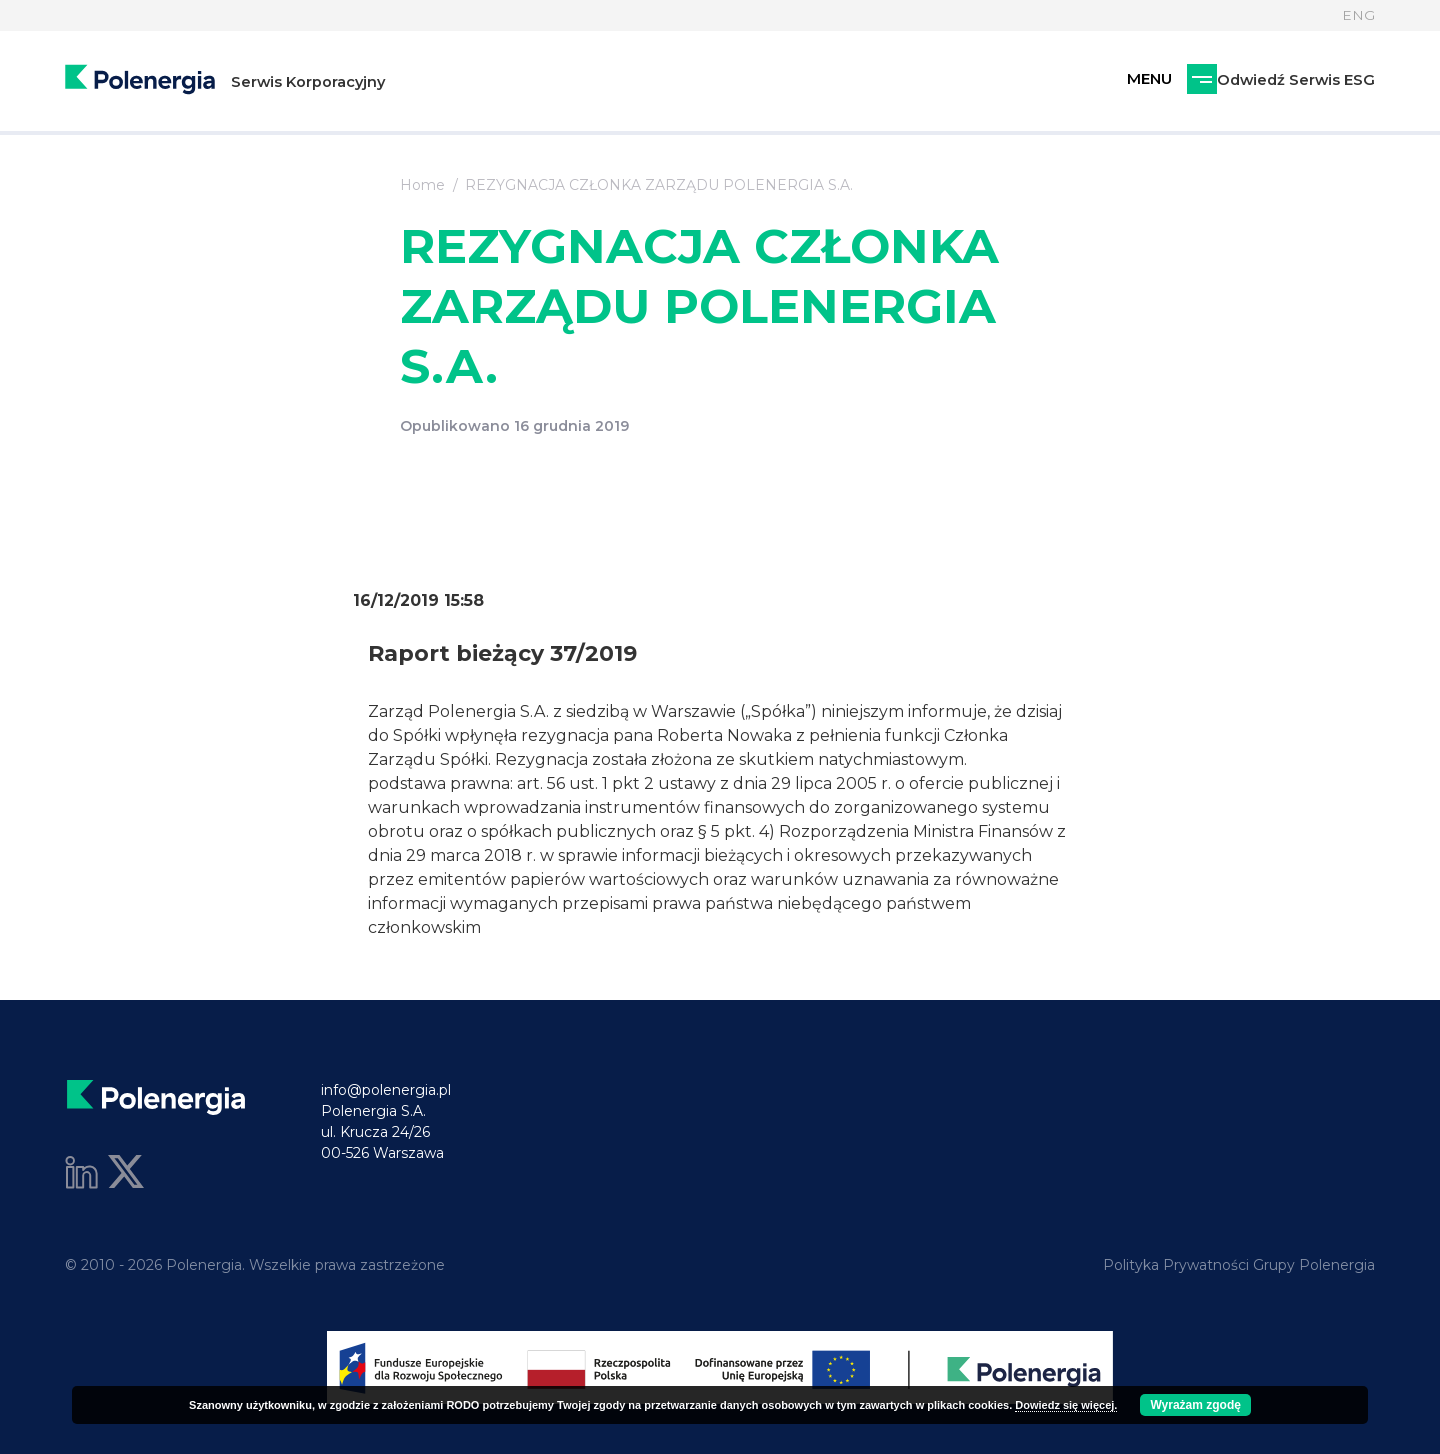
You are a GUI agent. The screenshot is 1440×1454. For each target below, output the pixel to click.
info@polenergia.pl (386, 1090)
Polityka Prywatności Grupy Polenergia (1239, 1265)
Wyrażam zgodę (1195, 1405)
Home (422, 185)
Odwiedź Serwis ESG (1189, 82)
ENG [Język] (1358, 15)
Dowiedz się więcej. (1066, 1405)
